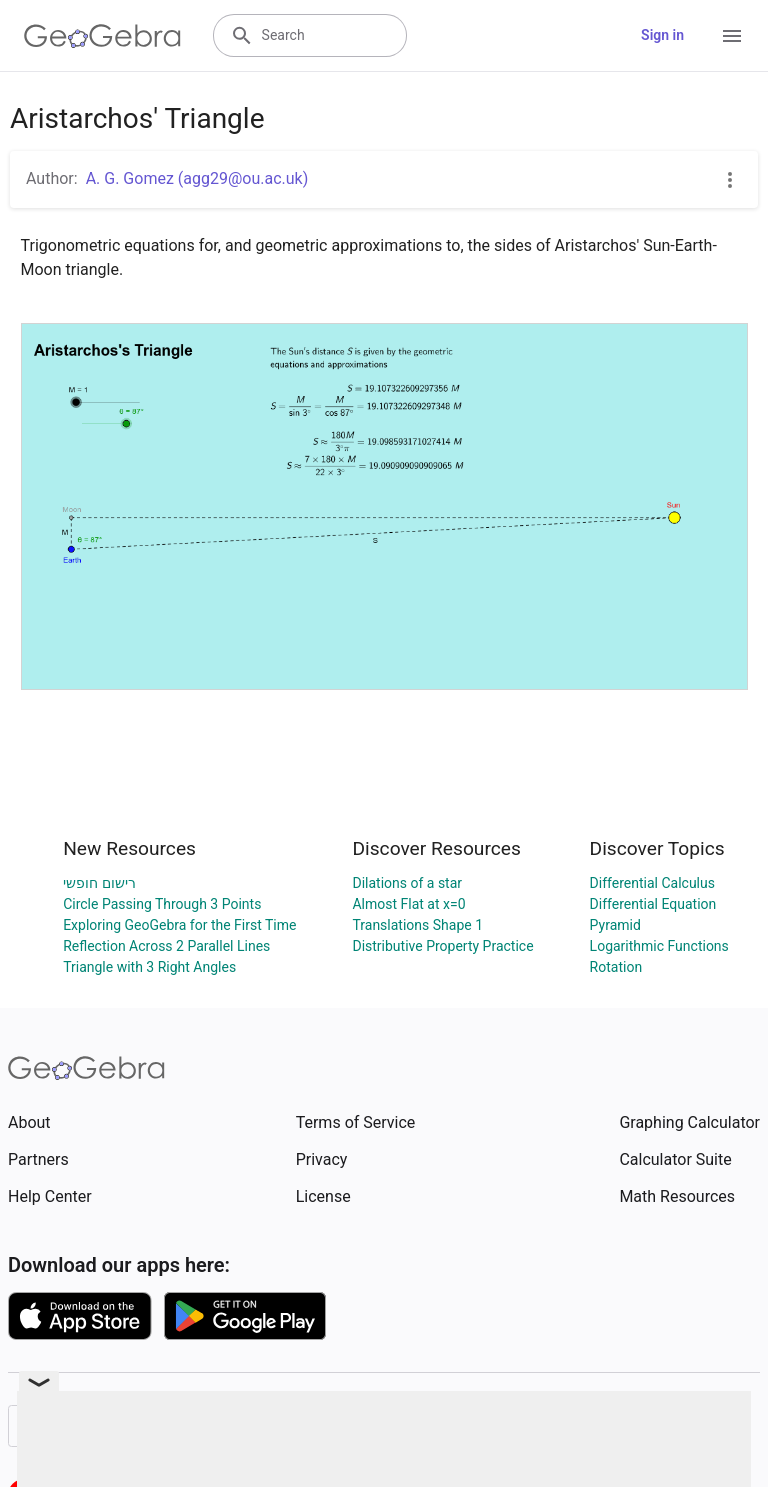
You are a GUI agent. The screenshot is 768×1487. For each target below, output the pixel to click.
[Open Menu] (732, 36)
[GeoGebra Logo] (102, 36)
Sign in (662, 35)
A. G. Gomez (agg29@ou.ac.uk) (197, 178)
